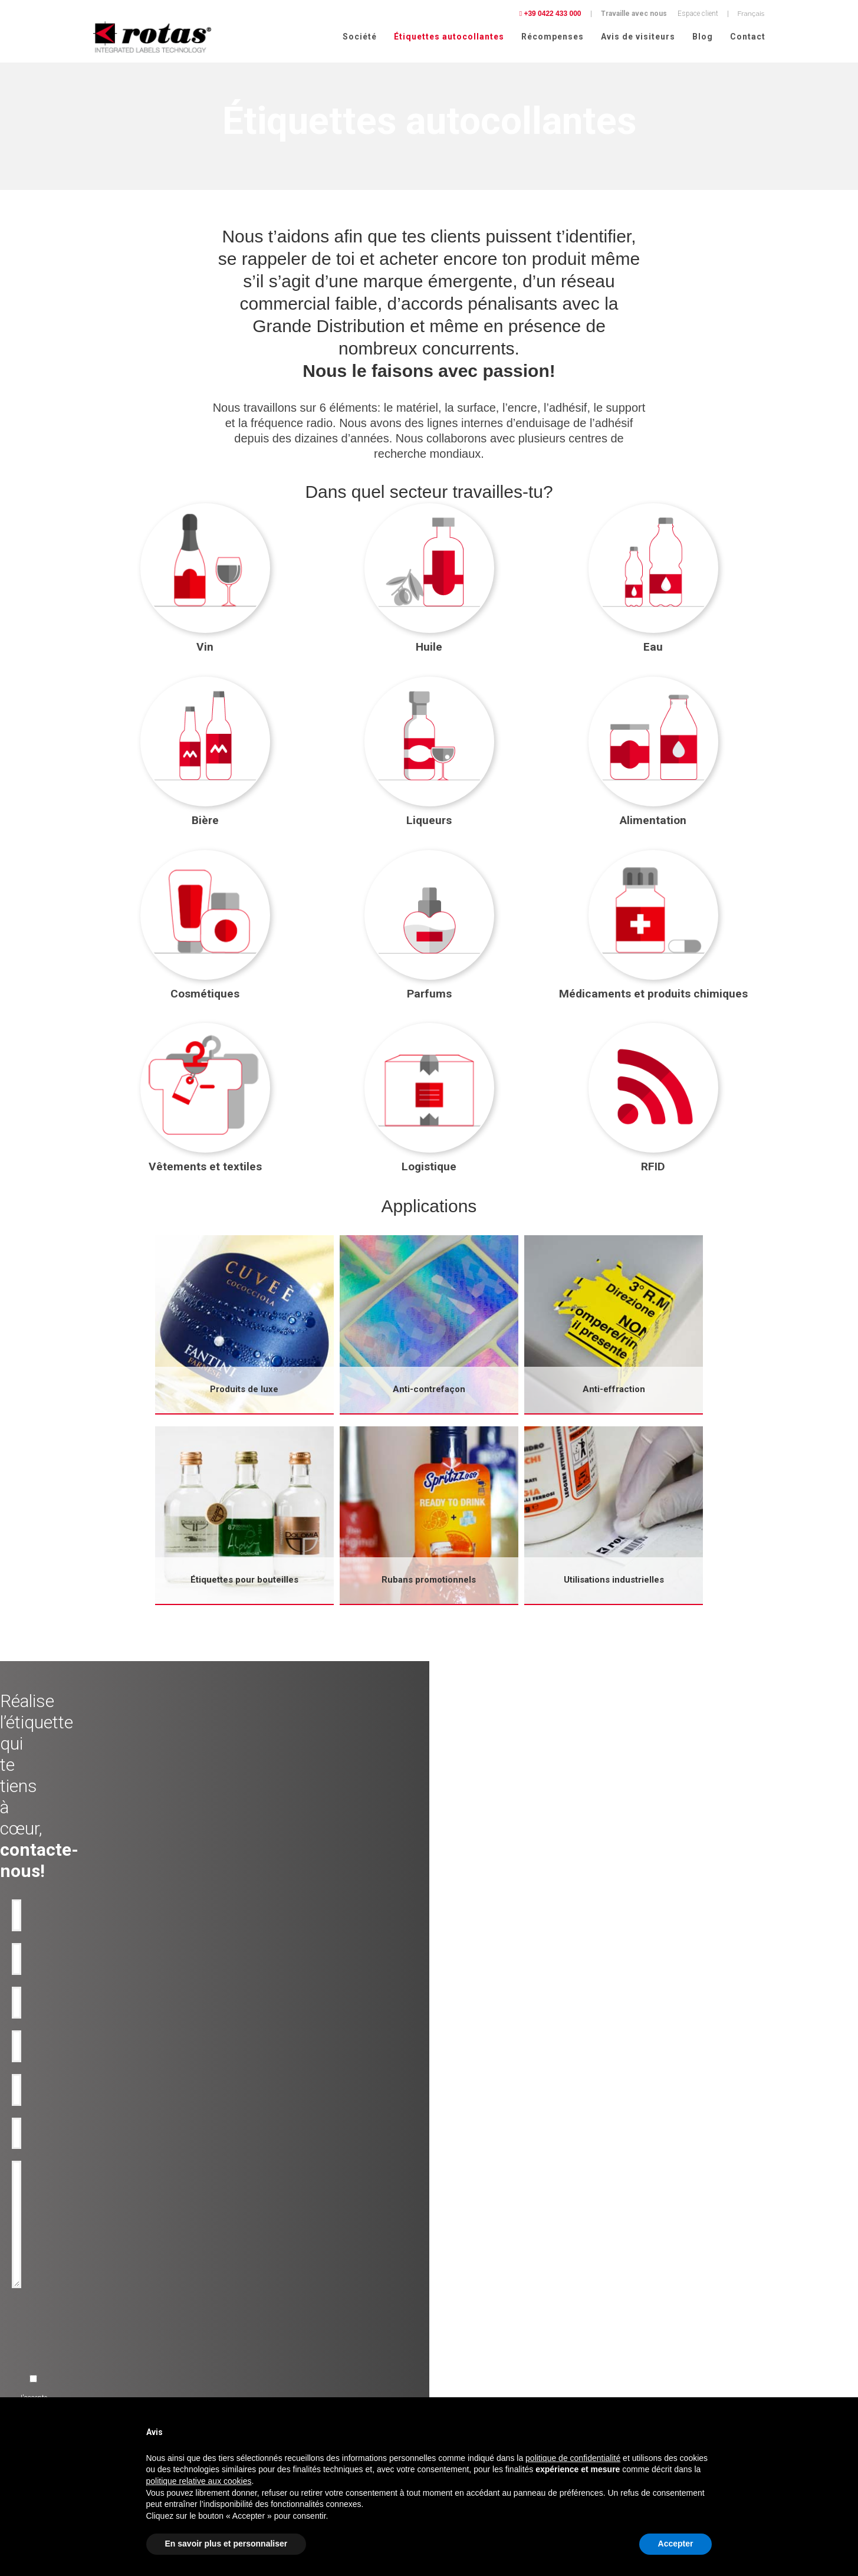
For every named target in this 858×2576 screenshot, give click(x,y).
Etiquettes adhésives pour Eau (128, 2309)
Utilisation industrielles (294, 2294)
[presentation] (335, 2064)
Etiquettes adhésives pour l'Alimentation (143, 2351)
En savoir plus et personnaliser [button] (226, 2543)
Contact (747, 36)
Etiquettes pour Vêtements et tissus (136, 2394)
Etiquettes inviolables (291, 2323)
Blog (702, 36)
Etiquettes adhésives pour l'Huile (132, 2294)
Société (360, 36)
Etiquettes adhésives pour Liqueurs (135, 2337)
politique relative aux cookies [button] (199, 2481)
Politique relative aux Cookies (663, 2373)
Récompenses (552, 36)
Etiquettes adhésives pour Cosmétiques (143, 2365)
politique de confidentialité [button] (572, 2458)
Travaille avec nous (634, 13)
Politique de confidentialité (658, 2357)
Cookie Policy (741, 2373)
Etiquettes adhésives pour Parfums (135, 2379)
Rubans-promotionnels (294, 2351)
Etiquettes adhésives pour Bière (129, 2323)
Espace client (698, 13)
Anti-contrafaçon (284, 2309)
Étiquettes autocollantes (449, 36)
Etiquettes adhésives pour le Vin (130, 2280)
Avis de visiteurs (638, 36)
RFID (266, 2365)
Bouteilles (273, 2337)
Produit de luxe (281, 2280)
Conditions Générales (650, 2388)
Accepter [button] (675, 2543)
